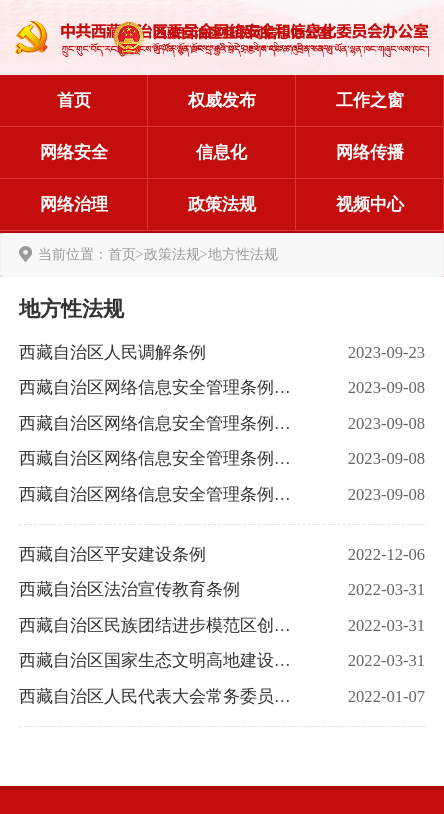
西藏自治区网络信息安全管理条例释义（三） (161, 423)
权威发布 (222, 100)
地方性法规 (243, 254)
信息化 (221, 152)
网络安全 (74, 152)
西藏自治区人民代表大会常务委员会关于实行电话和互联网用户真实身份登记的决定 (161, 696)
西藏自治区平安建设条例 (112, 554)
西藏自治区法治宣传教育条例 (129, 589)
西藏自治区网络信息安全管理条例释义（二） (161, 458)
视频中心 (370, 204)
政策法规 (222, 204)
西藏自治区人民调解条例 (112, 352)
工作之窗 (370, 100)
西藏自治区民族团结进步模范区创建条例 (161, 625)
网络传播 (370, 152)
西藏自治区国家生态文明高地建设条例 (161, 660)
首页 (74, 100)
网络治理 (74, 204)
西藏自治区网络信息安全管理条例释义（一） (161, 494)
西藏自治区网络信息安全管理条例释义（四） (161, 387)
